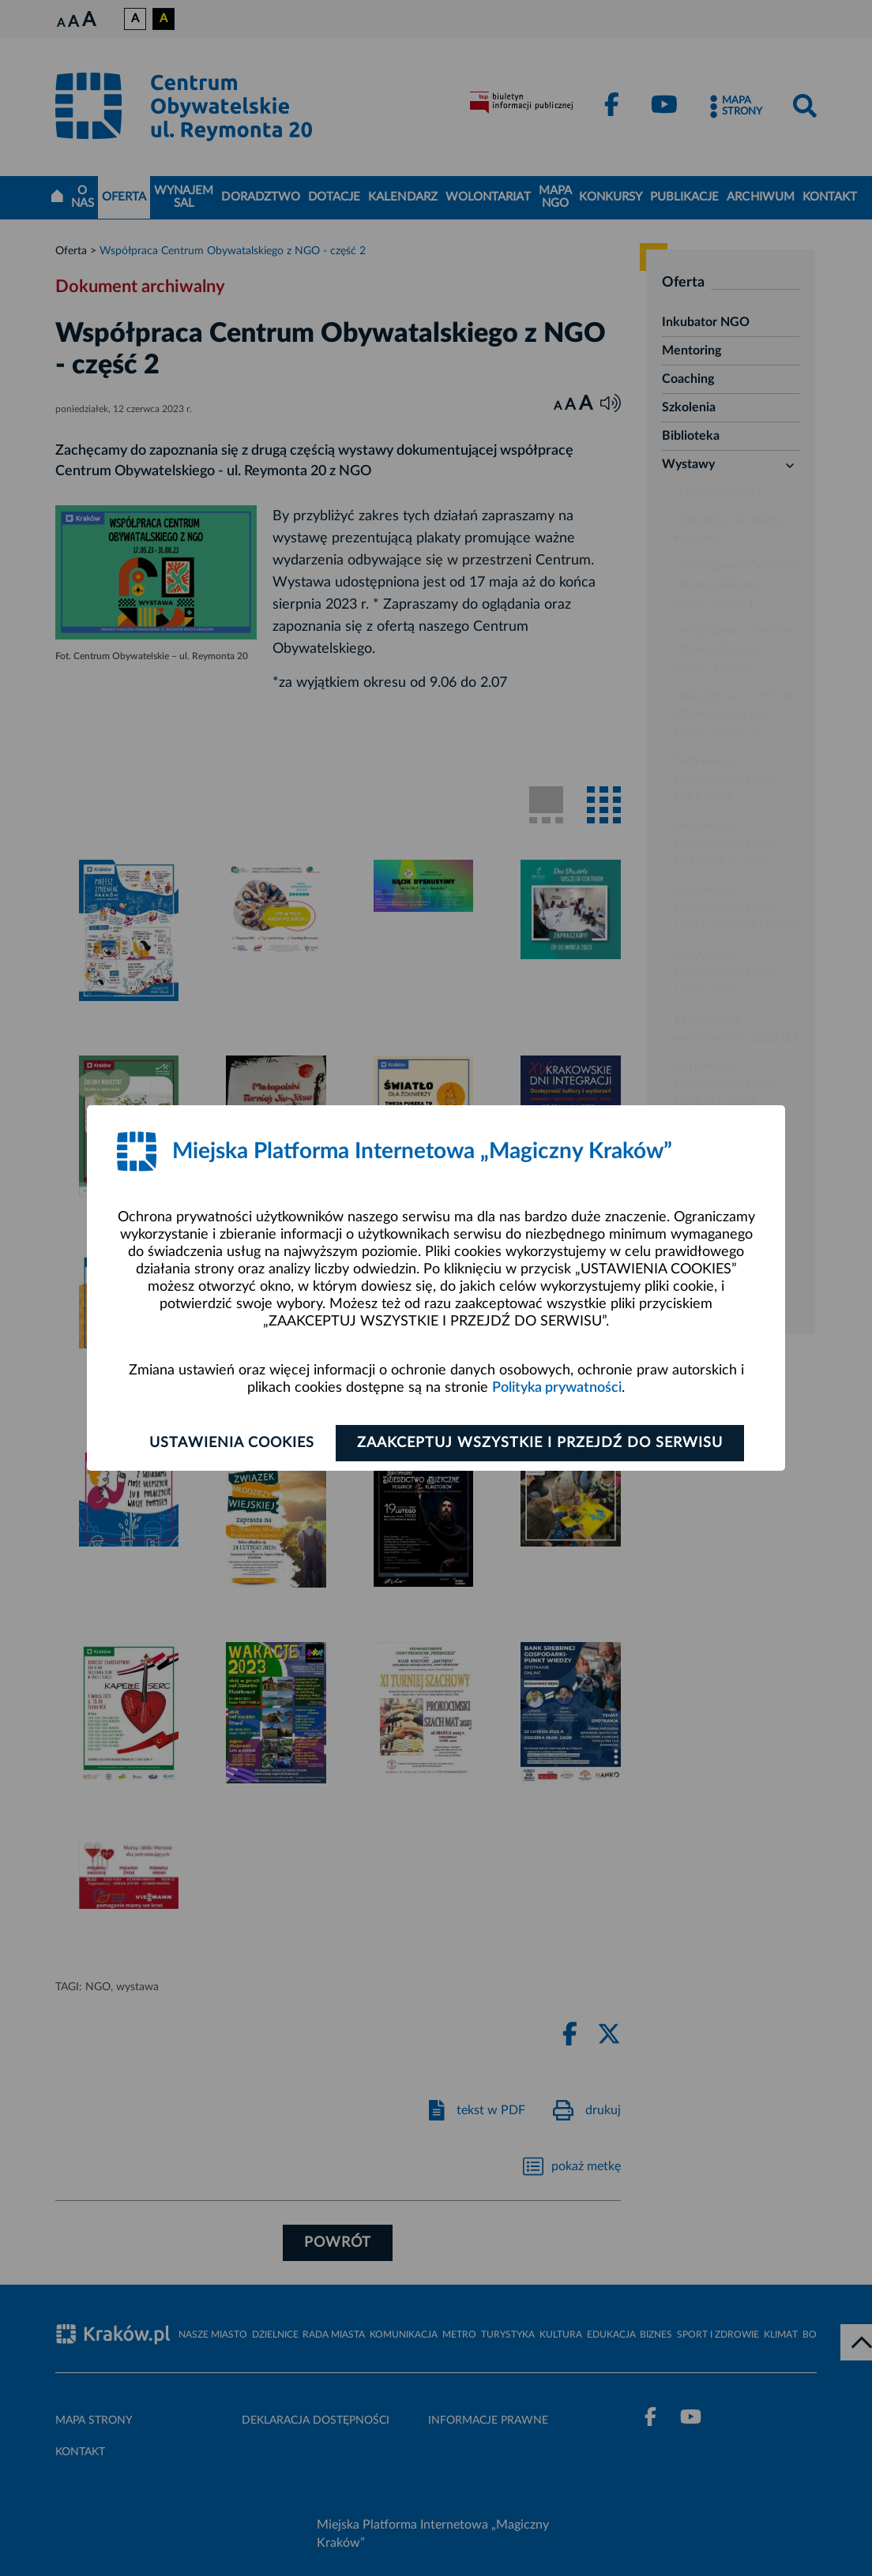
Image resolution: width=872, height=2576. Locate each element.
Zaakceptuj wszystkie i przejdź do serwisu (540, 1443)
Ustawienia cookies (231, 1443)
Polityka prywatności (557, 1388)
